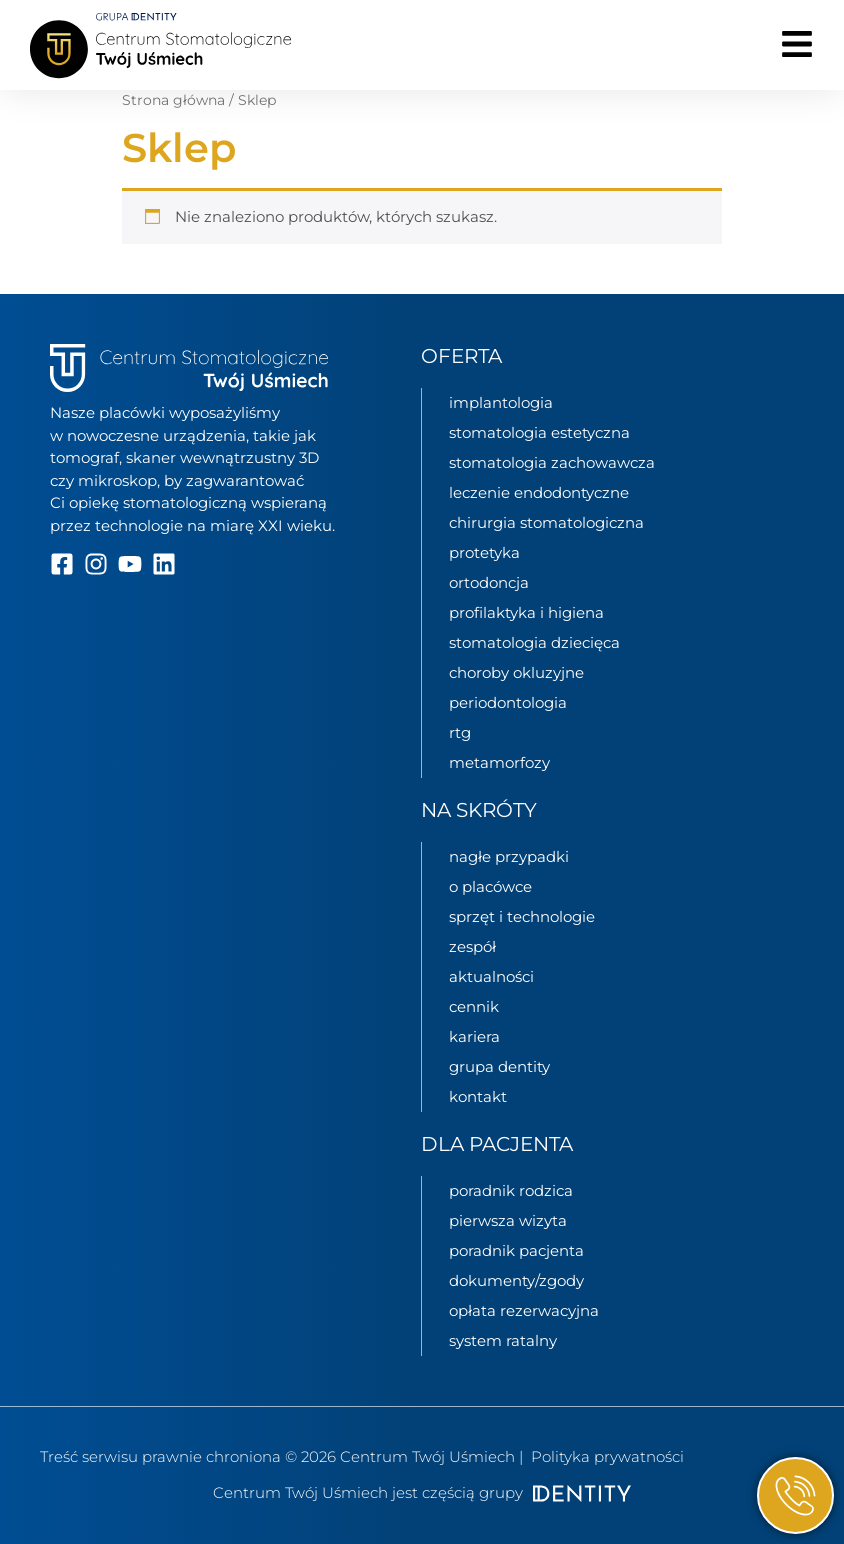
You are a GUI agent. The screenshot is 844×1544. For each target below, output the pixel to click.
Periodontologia (508, 702)
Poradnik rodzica (511, 1190)
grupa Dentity (499, 1066)
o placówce (490, 886)
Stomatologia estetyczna (539, 432)
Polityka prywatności (607, 1456)
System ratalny (503, 1340)
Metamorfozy (499, 762)
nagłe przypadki (509, 856)
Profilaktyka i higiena (526, 612)
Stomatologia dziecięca (534, 642)
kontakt (478, 1096)
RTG (460, 732)
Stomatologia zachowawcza (552, 462)
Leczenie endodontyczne (539, 492)
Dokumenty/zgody (516, 1280)
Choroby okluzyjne (516, 672)
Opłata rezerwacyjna (524, 1310)
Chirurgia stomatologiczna (546, 522)
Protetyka (484, 552)
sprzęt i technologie (522, 916)
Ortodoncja (489, 582)
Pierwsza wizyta (508, 1220)
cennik (474, 1006)
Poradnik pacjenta (516, 1250)
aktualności (491, 976)
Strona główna (173, 100)
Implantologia (501, 402)
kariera (474, 1036)
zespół (472, 946)
